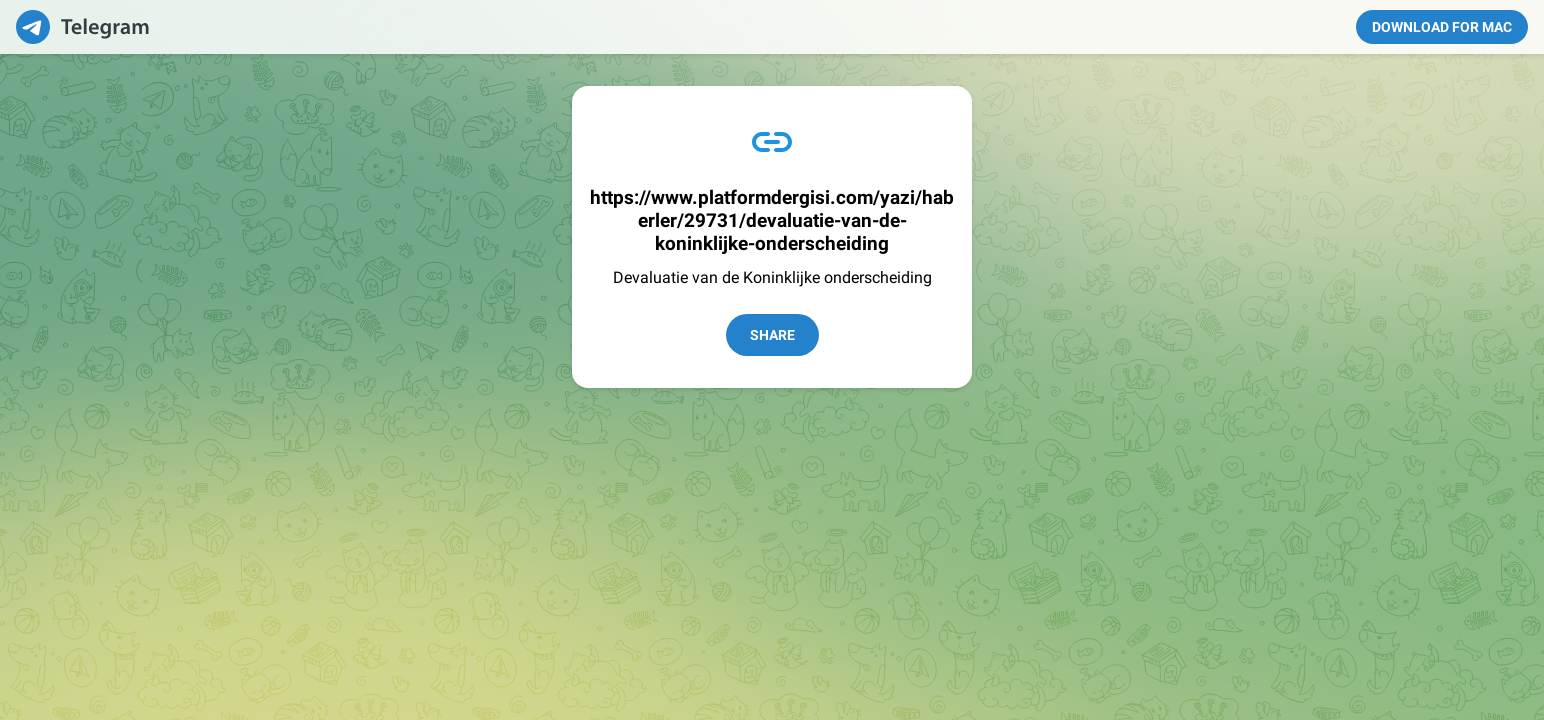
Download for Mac (1442, 27)
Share (772, 335)
